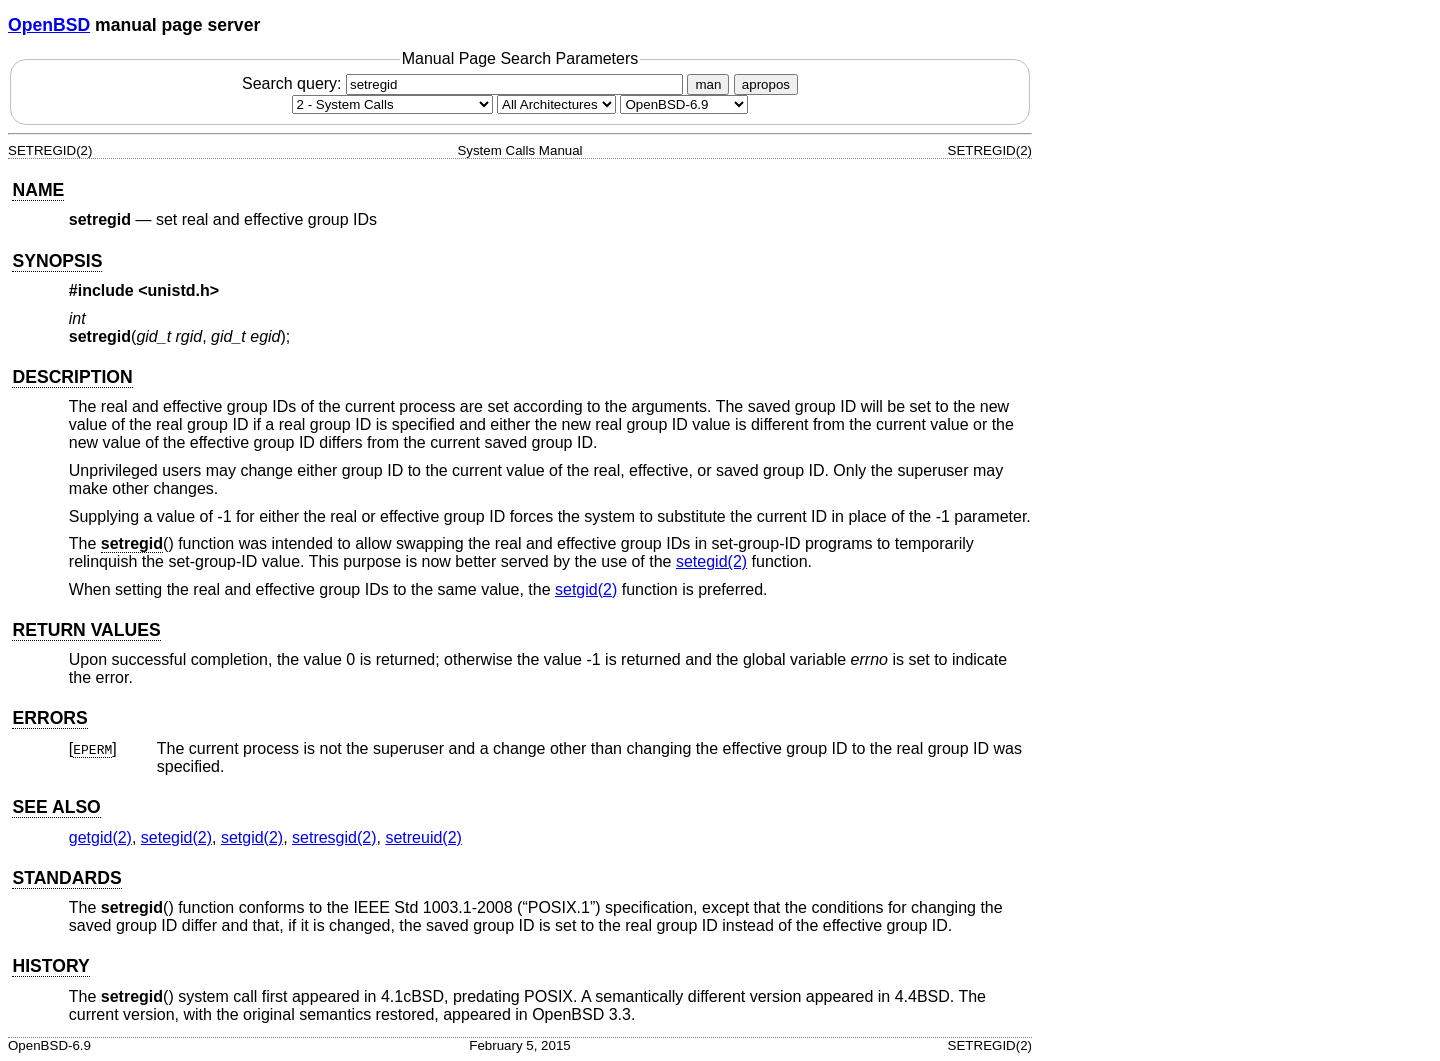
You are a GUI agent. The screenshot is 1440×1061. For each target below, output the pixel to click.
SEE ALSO (56, 807)
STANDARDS (66, 878)
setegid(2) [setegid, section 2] (711, 561)
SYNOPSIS (57, 261)
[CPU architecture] (556, 104)
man (708, 84)
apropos (766, 84)
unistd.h (179, 290)
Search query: (465, 83)
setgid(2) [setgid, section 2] (586, 589)
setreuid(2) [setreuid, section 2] (423, 837)
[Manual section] (392, 104)
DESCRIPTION (72, 377)
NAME (38, 190)
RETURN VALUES (86, 630)
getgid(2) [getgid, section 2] (100, 837)
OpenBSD (49, 25)
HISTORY (50, 966)
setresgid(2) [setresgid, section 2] (334, 837)
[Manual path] (684, 104)
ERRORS (49, 718)
